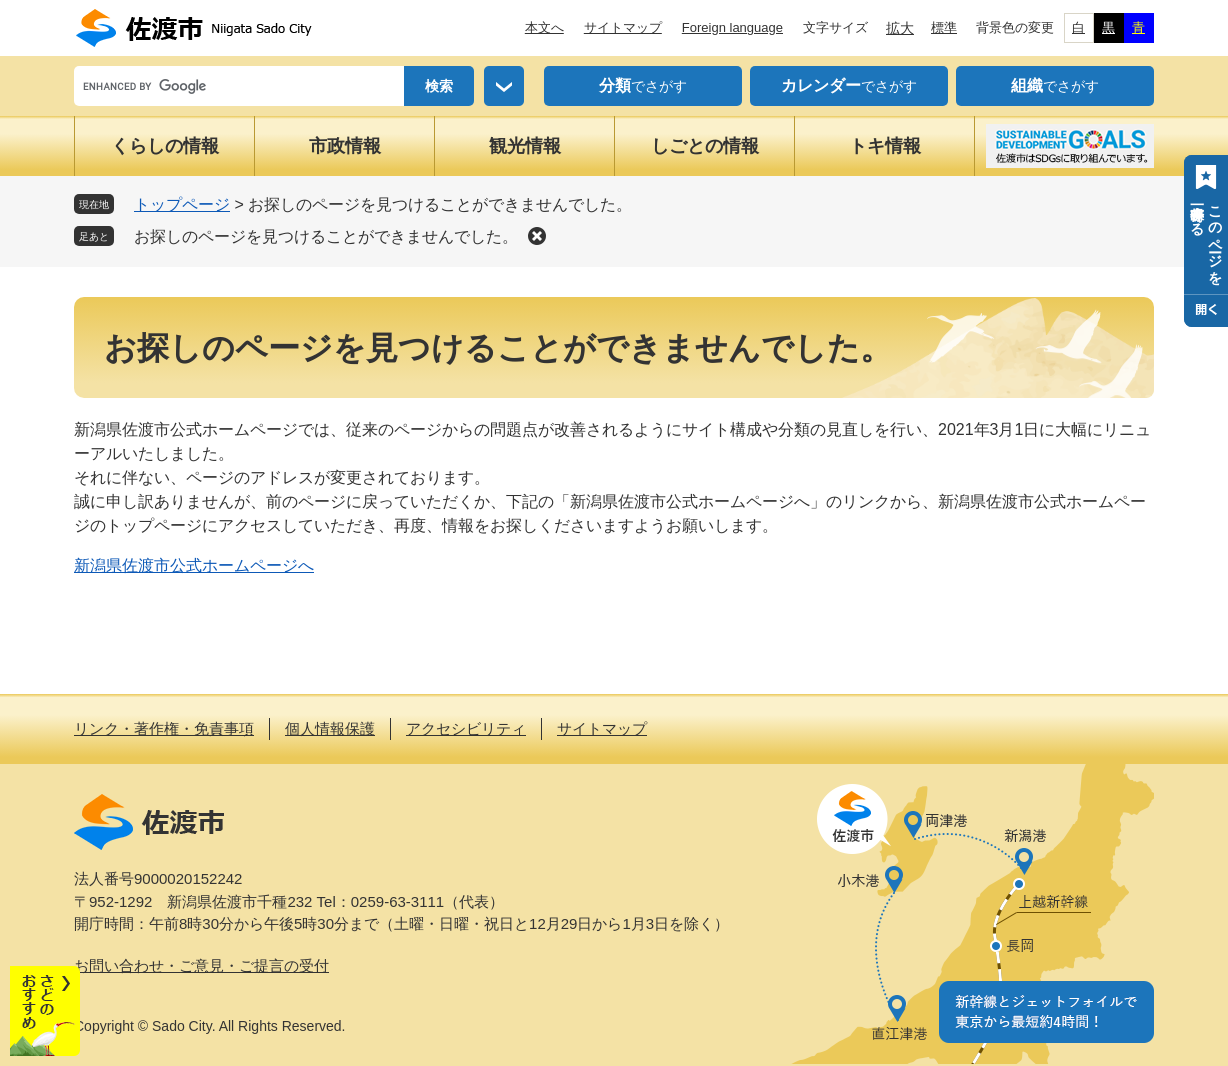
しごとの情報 (705, 146)
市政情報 (345, 146)
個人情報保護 (330, 728)
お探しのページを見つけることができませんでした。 (326, 236)
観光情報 (525, 146)
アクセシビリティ (466, 728)
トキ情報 (885, 146)
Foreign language (732, 27)
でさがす (643, 86)
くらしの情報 (165, 146)
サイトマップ (623, 27)
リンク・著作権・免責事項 (164, 728)
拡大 (900, 28)
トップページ (182, 204)
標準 (944, 27)
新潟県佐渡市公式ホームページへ (194, 565)
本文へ (544, 27)
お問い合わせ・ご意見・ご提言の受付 (201, 965)
